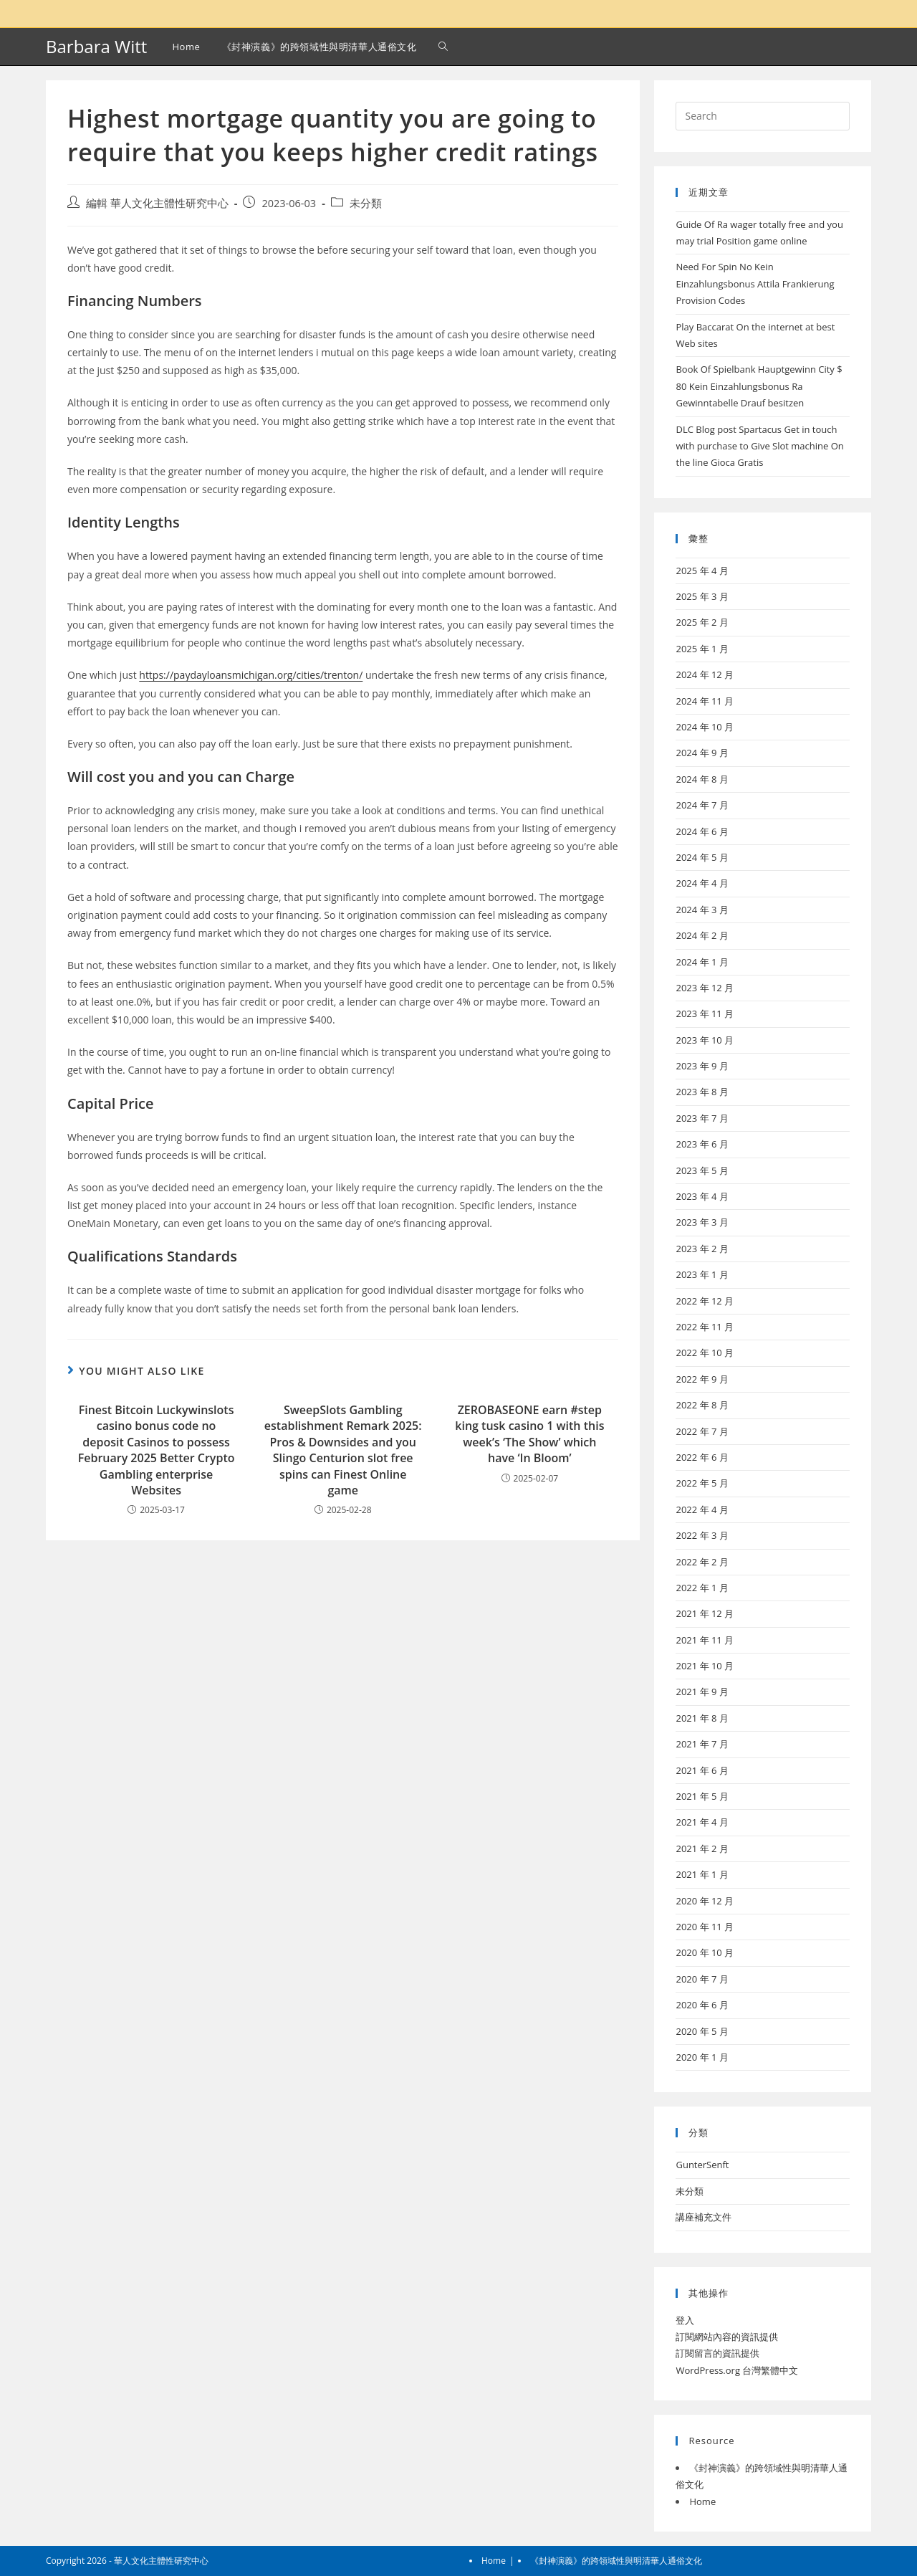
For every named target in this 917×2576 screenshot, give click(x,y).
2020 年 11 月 (705, 1926)
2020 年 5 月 (702, 2031)
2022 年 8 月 (702, 1404)
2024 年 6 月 (702, 831)
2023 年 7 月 (702, 1118)
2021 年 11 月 (705, 1639)
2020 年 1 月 (702, 2057)
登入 (685, 2320)
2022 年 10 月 (705, 1352)
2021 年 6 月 (702, 1770)
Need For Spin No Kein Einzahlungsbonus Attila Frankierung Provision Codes (755, 283)
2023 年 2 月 (702, 1248)
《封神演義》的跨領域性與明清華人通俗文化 (616, 2560)
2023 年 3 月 (702, 1222)
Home (702, 2501)
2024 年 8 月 (702, 779)
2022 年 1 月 (702, 1587)
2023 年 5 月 (702, 1170)
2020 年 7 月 (702, 1978)
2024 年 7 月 (702, 804)
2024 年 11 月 (705, 701)
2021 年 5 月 (702, 1796)
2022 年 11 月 (705, 1326)
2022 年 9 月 (702, 1379)
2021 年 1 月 (702, 1874)
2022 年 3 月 (702, 1535)
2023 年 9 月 (702, 1065)
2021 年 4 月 (702, 1822)
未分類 (366, 203)
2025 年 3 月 (702, 596)
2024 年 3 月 (702, 909)
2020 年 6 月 (702, 2004)
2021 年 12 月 (705, 1613)
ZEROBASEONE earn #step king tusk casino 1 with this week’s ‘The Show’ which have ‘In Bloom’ (529, 1434)
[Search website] (443, 46)
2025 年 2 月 (702, 622)
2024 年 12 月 (705, 674)
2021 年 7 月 (702, 1743)
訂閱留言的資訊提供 (717, 2353)
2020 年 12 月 (705, 1900)
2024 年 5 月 (702, 857)
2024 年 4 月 (702, 883)
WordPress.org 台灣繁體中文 (737, 2370)
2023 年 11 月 (705, 1013)
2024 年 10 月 (705, 726)
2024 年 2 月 (702, 935)
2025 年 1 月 (702, 648)
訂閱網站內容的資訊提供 (727, 2336)
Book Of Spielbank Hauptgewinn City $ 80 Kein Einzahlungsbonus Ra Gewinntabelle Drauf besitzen (759, 386)
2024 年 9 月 (702, 752)
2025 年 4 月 (702, 570)
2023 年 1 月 (702, 1274)
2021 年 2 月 (702, 1848)
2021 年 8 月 (702, 1718)
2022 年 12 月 (705, 1300)
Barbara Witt (96, 46)
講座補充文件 (703, 2216)
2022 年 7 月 (702, 1431)
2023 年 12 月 (705, 987)
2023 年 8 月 (702, 1091)
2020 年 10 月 (705, 1952)
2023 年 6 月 (702, 1143)
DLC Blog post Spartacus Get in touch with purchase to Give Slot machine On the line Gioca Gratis (759, 446)
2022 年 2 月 (702, 1561)
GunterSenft (702, 2164)
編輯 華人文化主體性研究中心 (157, 203)
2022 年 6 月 (702, 1457)
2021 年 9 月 (702, 1691)
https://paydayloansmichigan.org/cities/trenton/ (251, 675)
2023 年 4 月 (702, 1196)
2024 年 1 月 (702, 961)
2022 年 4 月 (702, 1509)
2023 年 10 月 (705, 1040)
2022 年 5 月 (702, 1483)
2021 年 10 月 (705, 1665)
